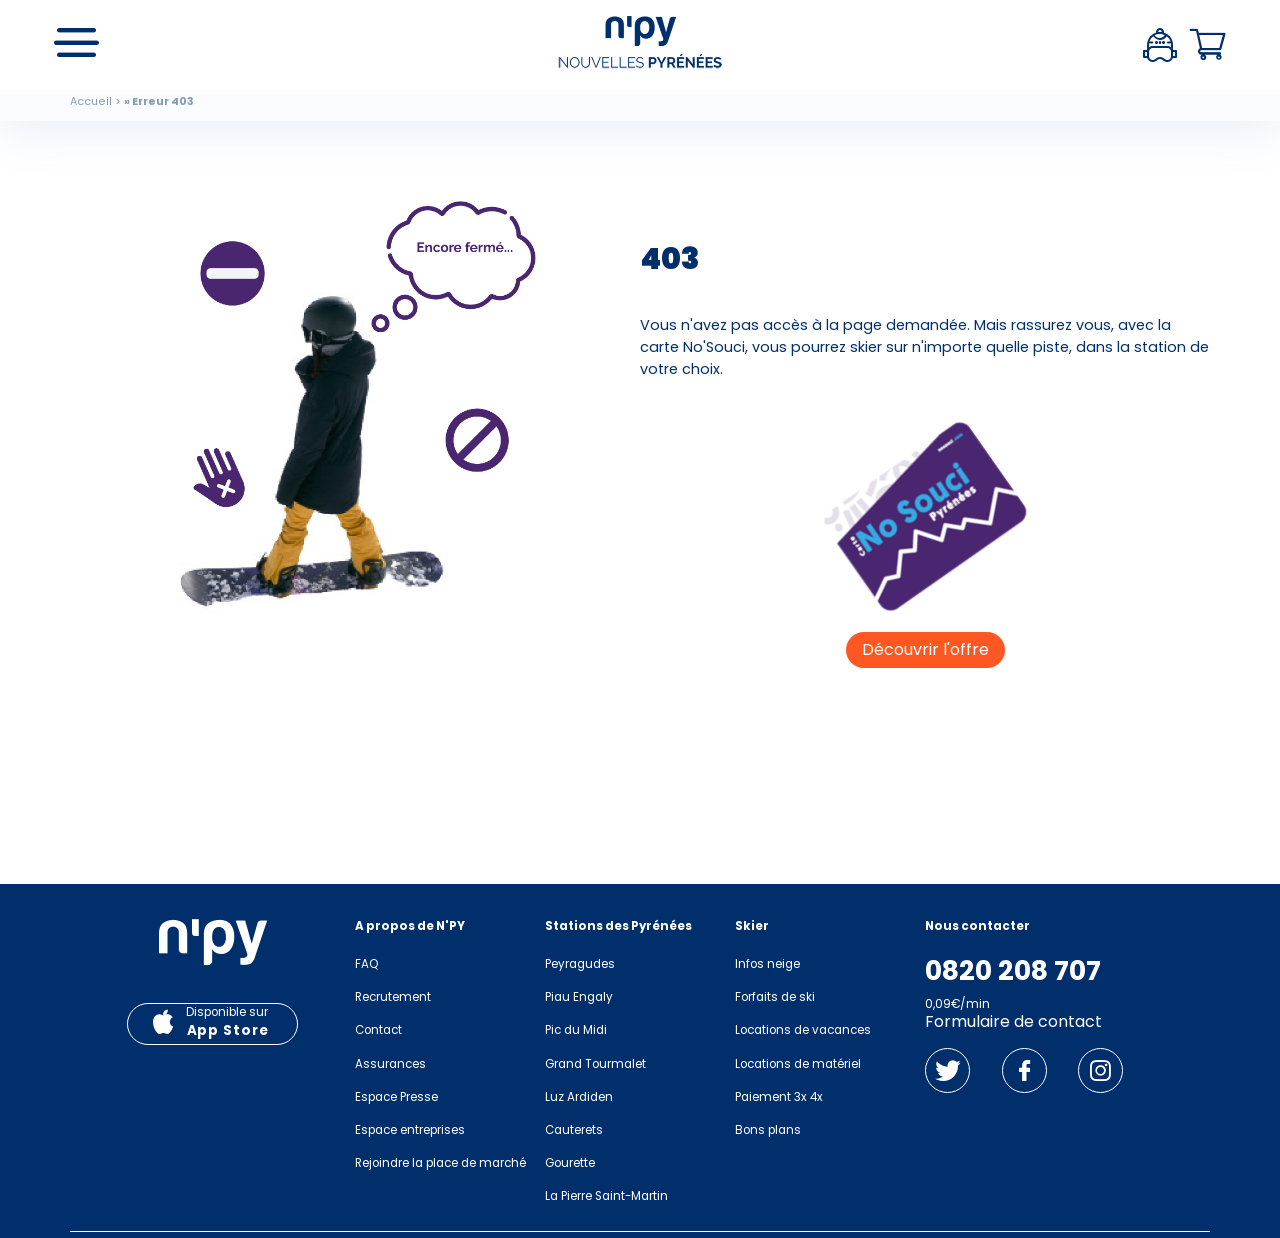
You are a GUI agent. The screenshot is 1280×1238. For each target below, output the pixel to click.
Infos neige (767, 964)
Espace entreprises (410, 1130)
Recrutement (393, 997)
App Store (228, 1030)
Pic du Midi (576, 1030)
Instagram (1100, 1070)
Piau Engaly (579, 997)
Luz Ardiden (579, 1097)
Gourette (570, 1163)
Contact (378, 1030)
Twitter (947, 1070)
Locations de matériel (798, 1064)
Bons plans (768, 1130)
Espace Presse (396, 1097)
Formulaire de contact (1013, 1021)
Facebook (1024, 1070)
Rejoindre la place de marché (440, 1163)
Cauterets (574, 1130)
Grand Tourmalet (595, 1064)
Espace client (1160, 45)
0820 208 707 (1013, 971)
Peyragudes (580, 964)
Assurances (390, 1064)
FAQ (366, 964)
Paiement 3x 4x (779, 1097)
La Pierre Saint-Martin (606, 1196)
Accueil (91, 101)
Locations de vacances (803, 1030)
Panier (1208, 45)
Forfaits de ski (775, 997)
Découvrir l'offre (925, 649)
